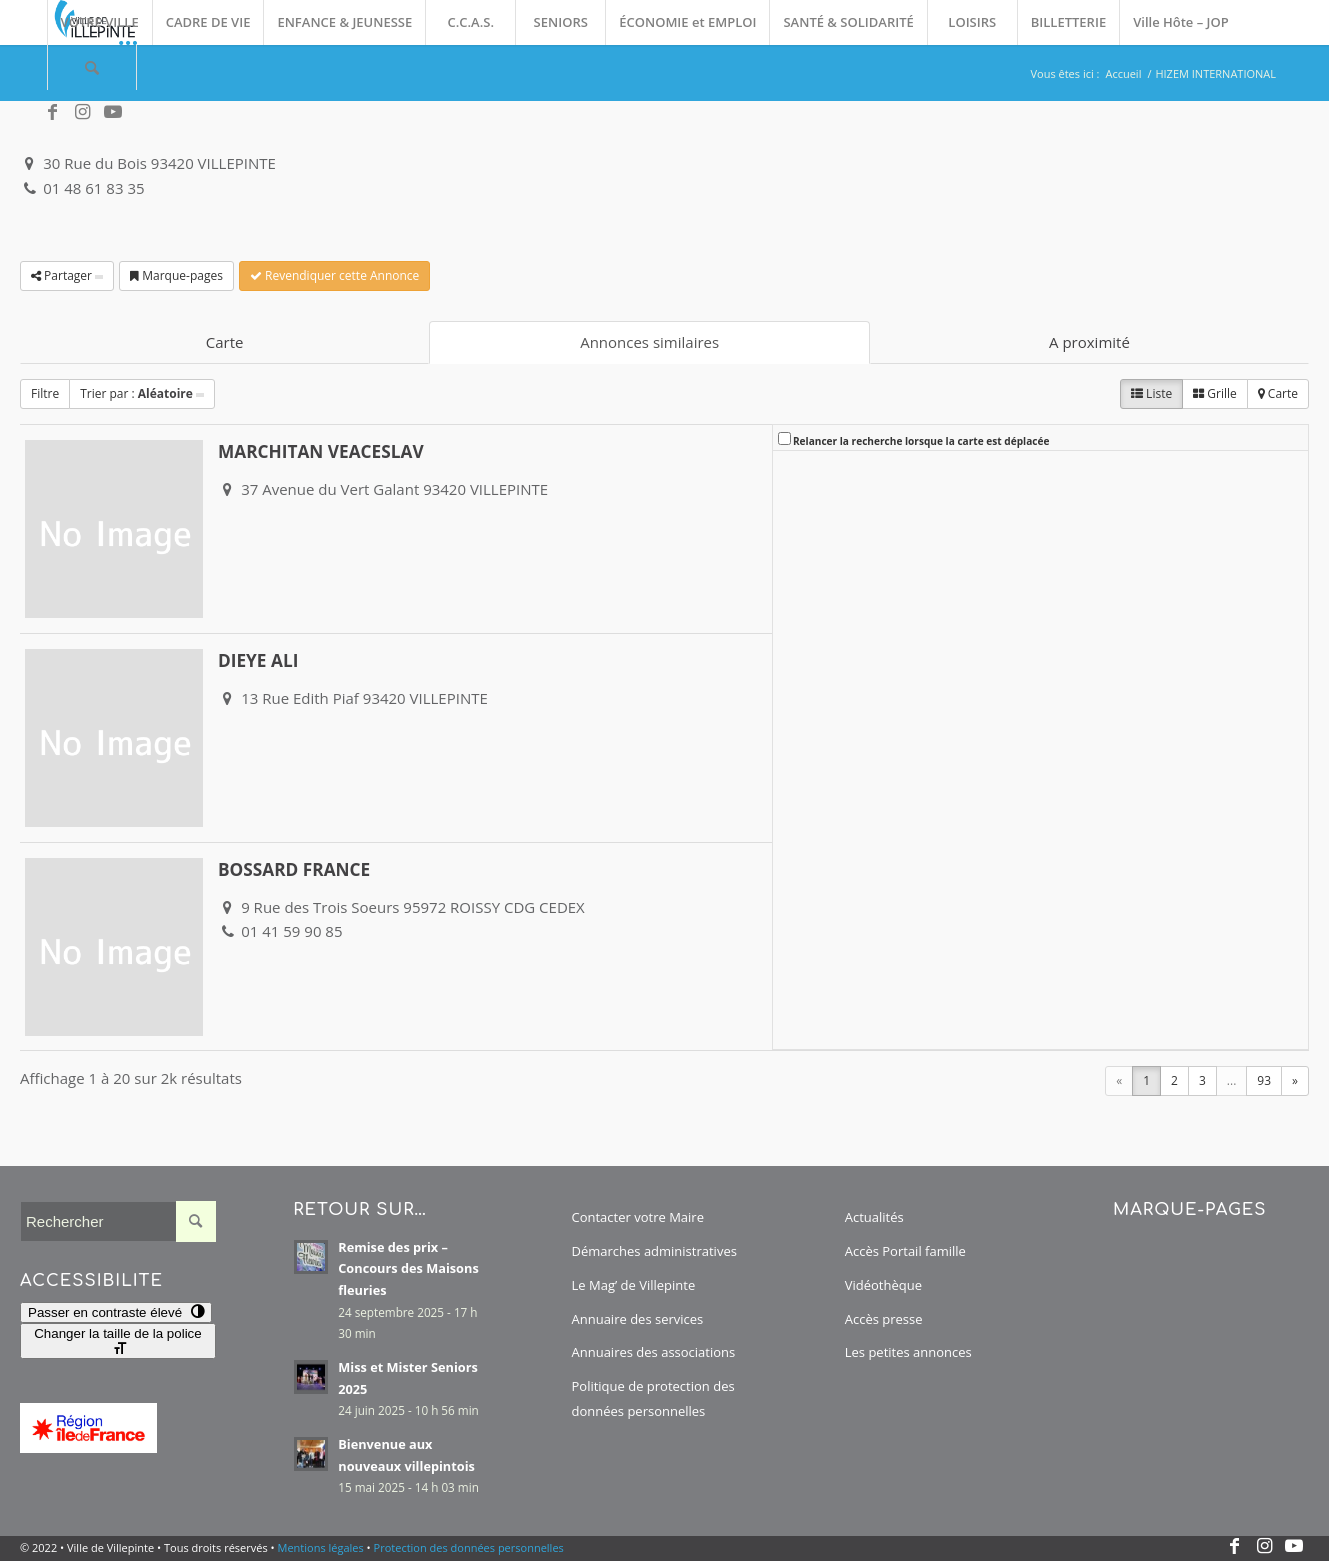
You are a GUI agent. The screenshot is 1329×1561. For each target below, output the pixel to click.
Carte (225, 342)
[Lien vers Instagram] (83, 112)
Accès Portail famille (905, 1251)
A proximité (1089, 342)
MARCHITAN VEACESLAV (321, 451)
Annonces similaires (649, 342)
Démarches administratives (654, 1251)
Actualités (874, 1217)
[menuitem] (99, 22)
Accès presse (884, 1319)
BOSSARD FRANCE (294, 869)
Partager (67, 275)
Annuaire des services (638, 1319)
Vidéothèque (883, 1285)
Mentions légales (321, 1547)
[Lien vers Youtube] (113, 112)
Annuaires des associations (654, 1352)
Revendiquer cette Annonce (334, 275)
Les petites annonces (908, 1352)
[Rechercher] (92, 67)
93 (1264, 1080)
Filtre (45, 393)
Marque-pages (176, 275)
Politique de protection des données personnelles (653, 1398)
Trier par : (142, 393)
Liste (1151, 393)
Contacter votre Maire (638, 1217)
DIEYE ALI (258, 660)
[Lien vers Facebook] (53, 112)
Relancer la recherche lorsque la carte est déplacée (921, 441)
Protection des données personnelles (469, 1547)
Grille (1215, 393)
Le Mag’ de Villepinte (634, 1285)
